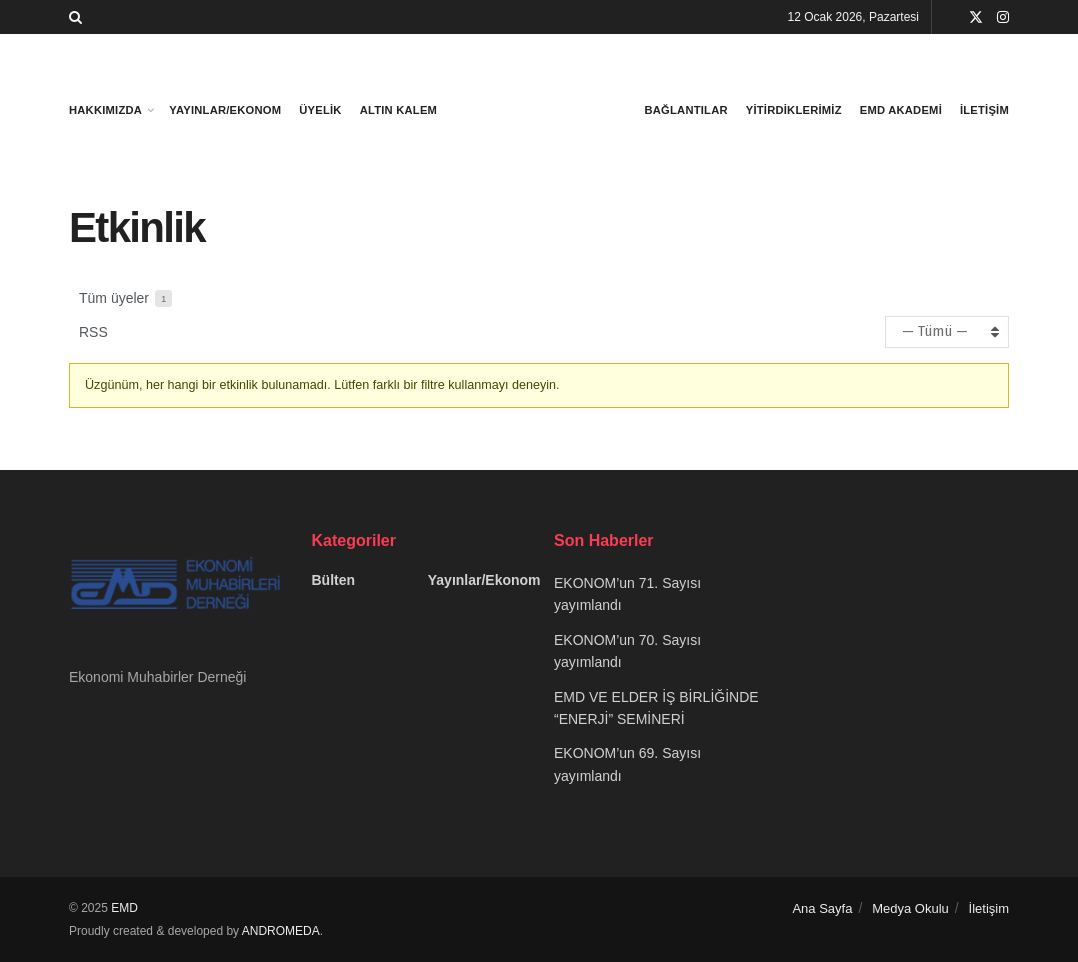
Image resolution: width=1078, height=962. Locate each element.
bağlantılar (686, 110)
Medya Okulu (910, 908)
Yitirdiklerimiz (794, 110)
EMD (124, 908)
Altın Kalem (398, 110)
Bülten (334, 580)
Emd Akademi (901, 110)
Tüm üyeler (125, 298)
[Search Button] (75, 17)
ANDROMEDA (281, 931)
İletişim (984, 110)
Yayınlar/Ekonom (225, 110)
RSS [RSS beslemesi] (93, 332)
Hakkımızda (105, 110)
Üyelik (320, 110)
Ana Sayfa (822, 908)
